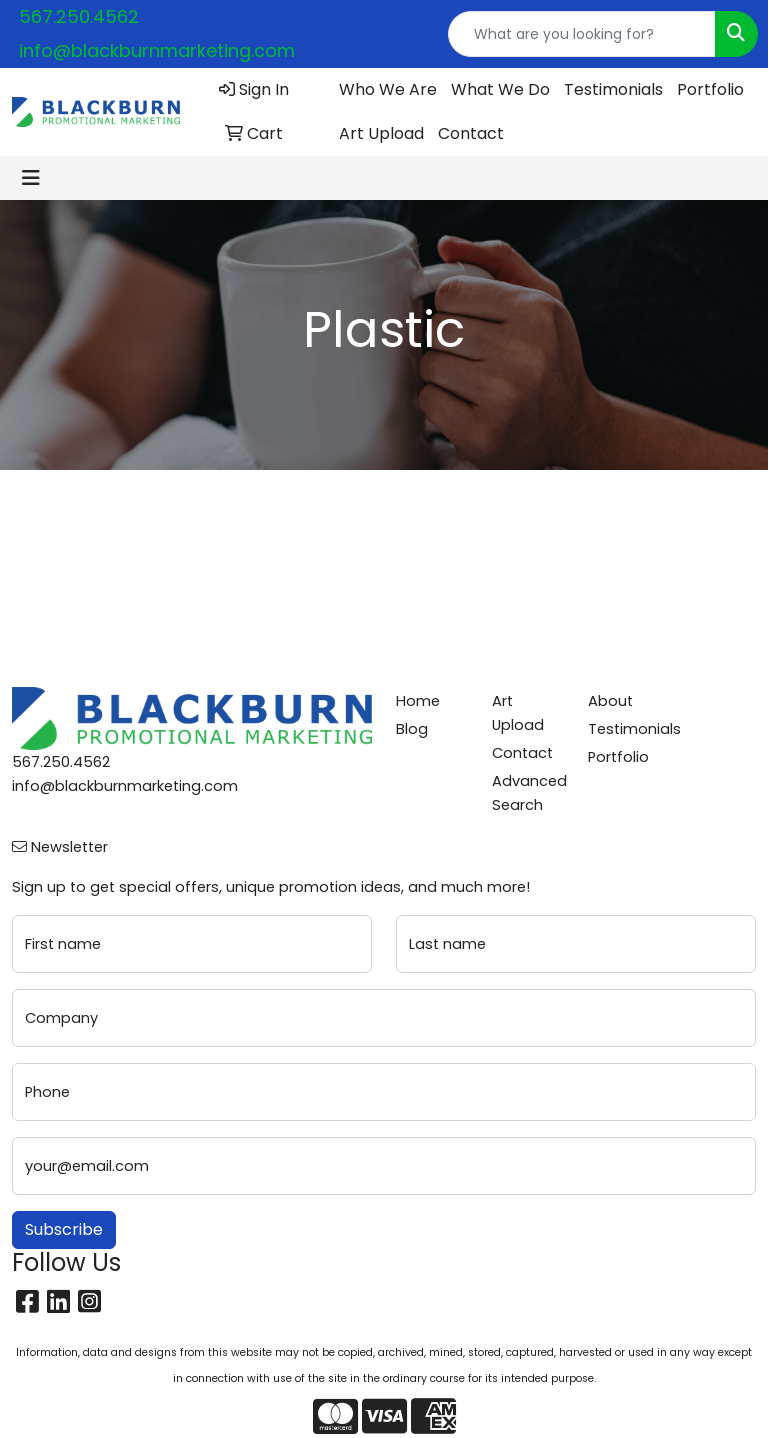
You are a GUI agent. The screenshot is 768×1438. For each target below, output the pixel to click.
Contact (471, 133)
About (610, 701)
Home (418, 701)
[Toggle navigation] (31, 178)
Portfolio (710, 89)
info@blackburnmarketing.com (157, 50)
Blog (412, 729)
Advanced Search (528, 793)
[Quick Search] (582, 34)
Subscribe (64, 1229)
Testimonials (613, 89)
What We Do (500, 89)
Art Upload (381, 133)
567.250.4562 (79, 16)
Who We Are (388, 89)
